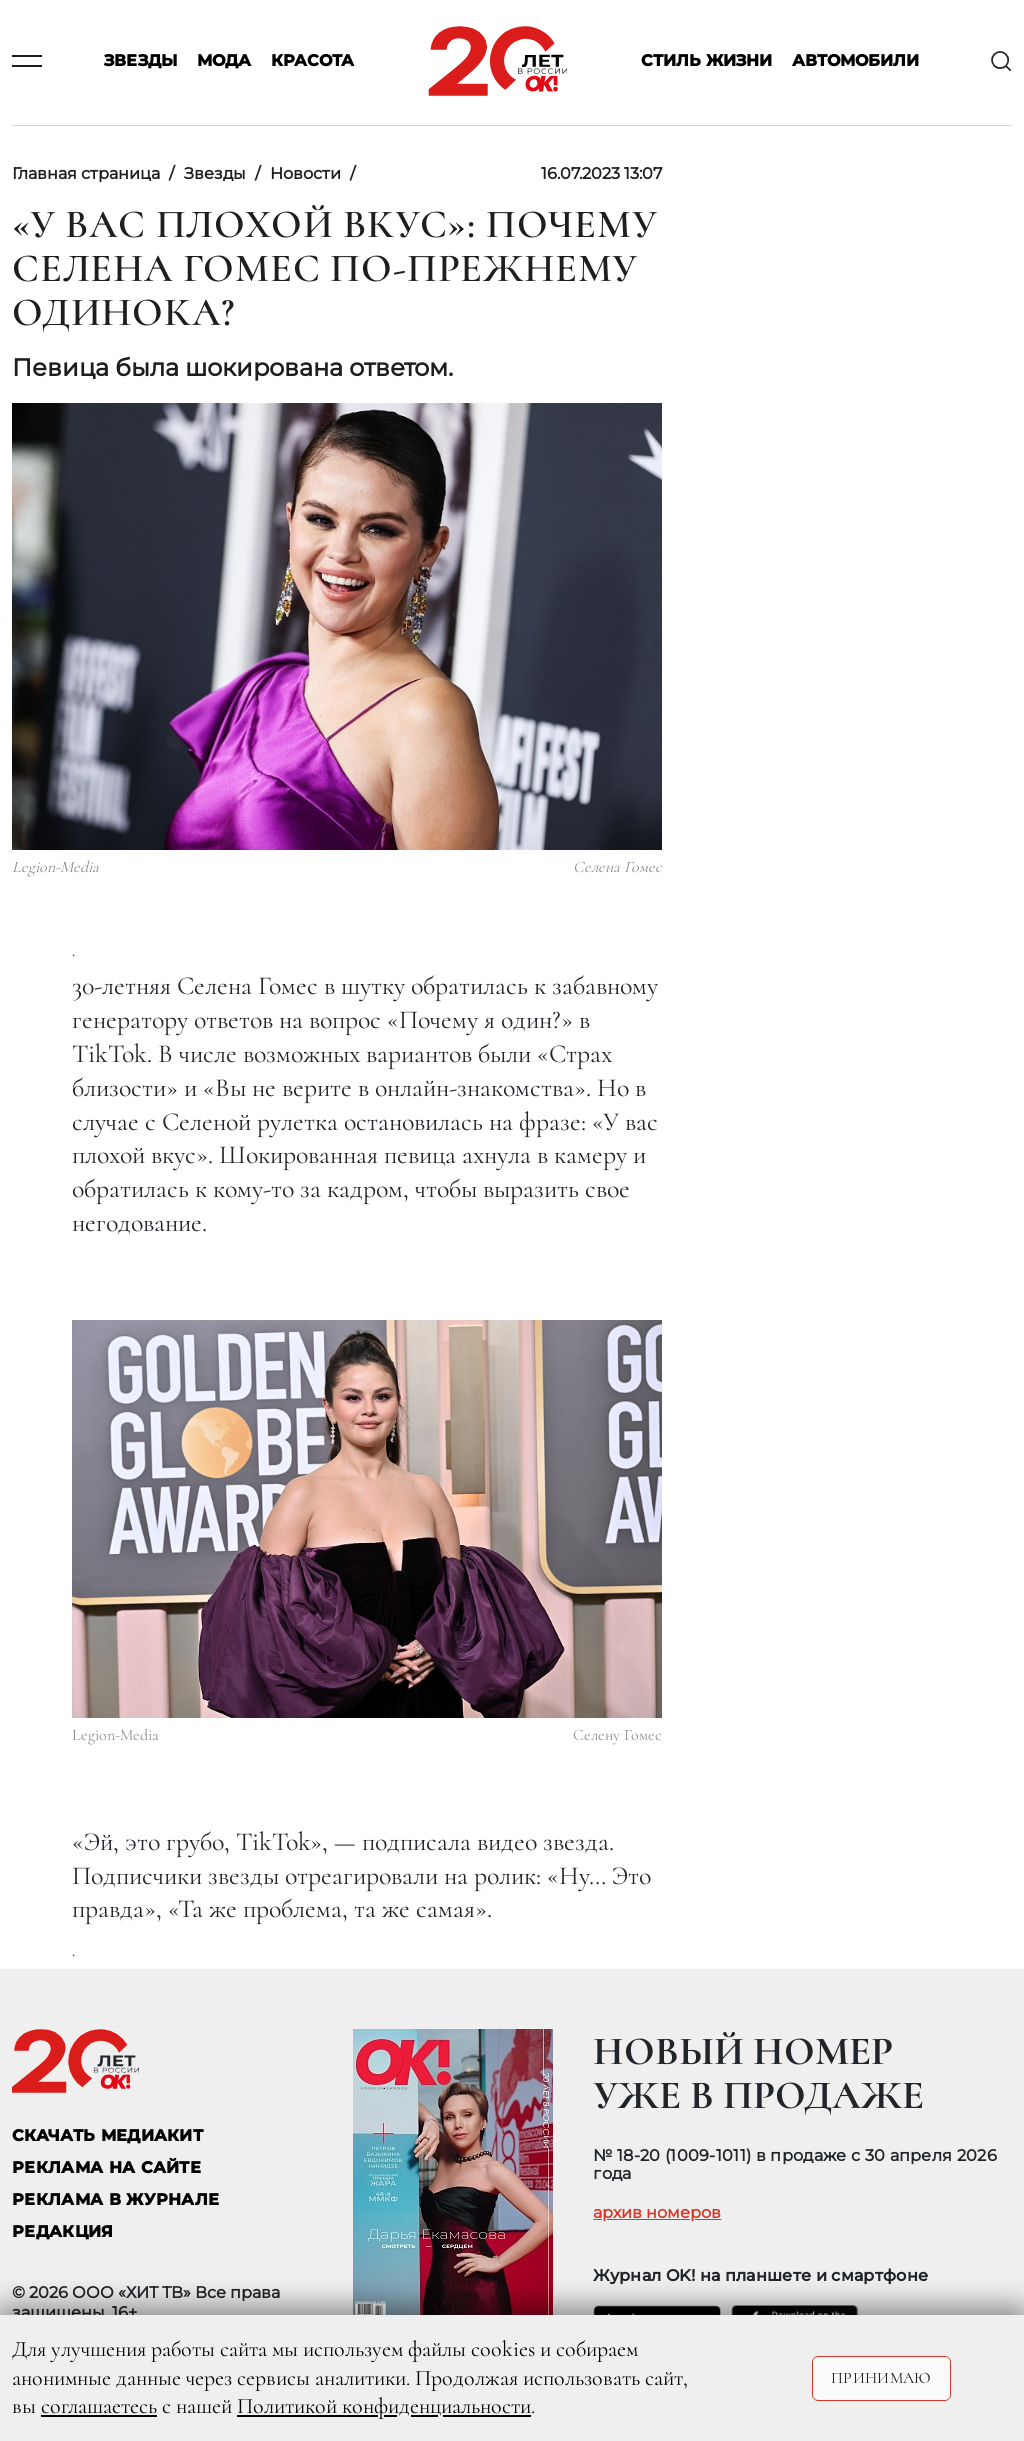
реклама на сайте (106, 2167)
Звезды (140, 61)
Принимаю (881, 2378)
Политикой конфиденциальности (384, 2406)
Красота (312, 61)
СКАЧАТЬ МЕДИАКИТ (107, 2135)
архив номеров (657, 2213)
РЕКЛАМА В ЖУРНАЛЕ (115, 2199)
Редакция (63, 2231)
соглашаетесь (99, 2406)
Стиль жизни (706, 61)
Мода (224, 61)
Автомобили (855, 61)
